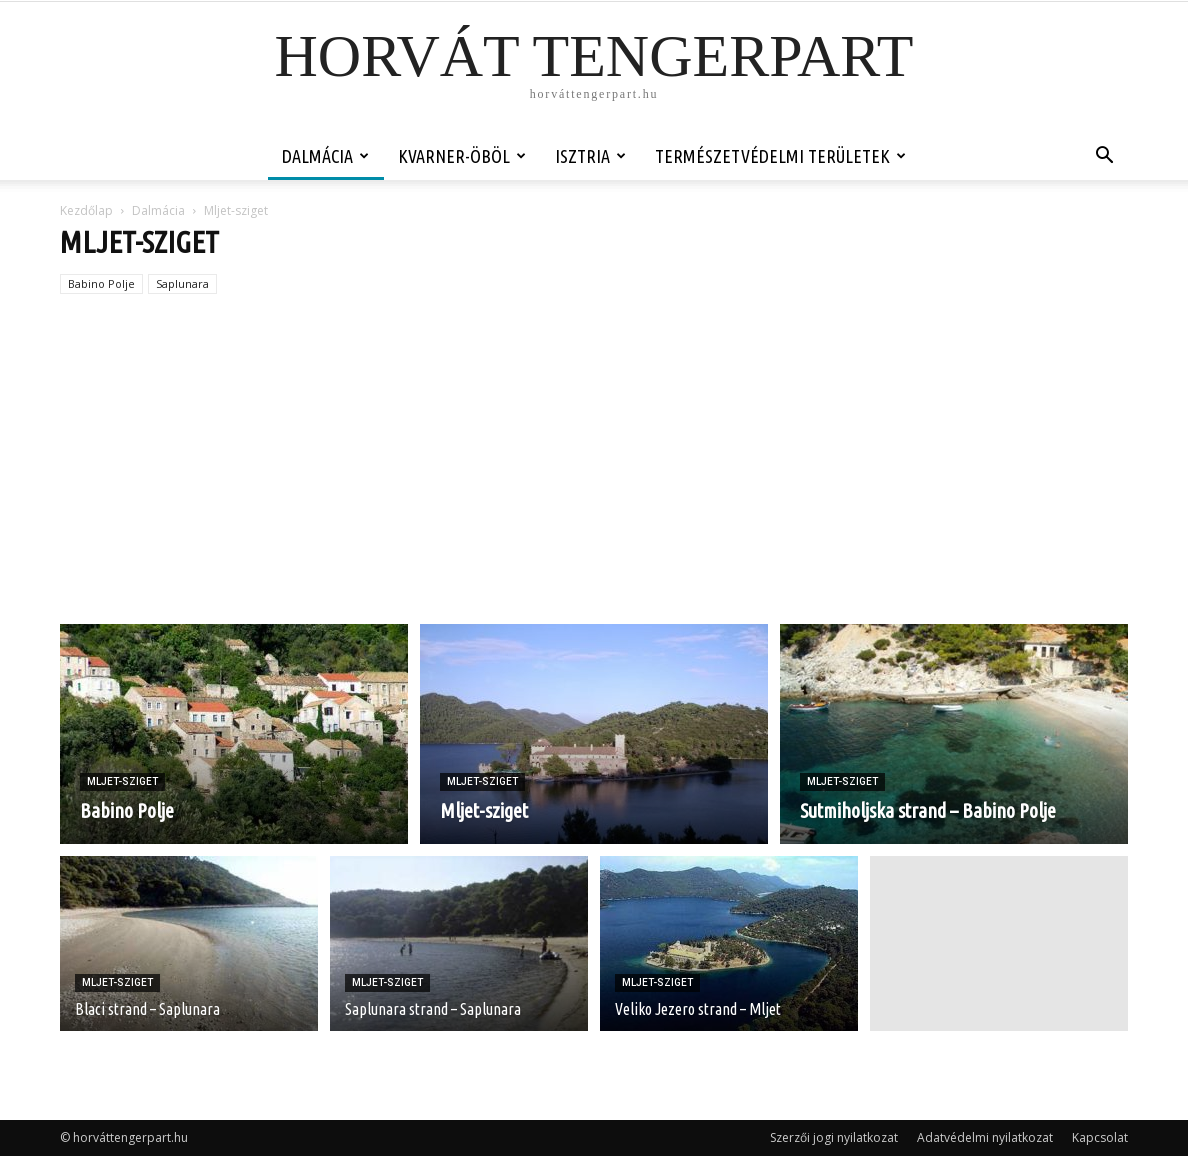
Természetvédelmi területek (780, 156)
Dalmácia (325, 156)
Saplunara (182, 283)
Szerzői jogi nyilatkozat (834, 1137)
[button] (1104, 157)
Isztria (590, 156)
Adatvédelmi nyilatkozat (985, 1137)
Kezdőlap (86, 210)
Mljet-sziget (122, 781)
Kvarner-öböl (462, 156)
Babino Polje (101, 283)
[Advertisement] (594, 474)
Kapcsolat (1100, 1137)
